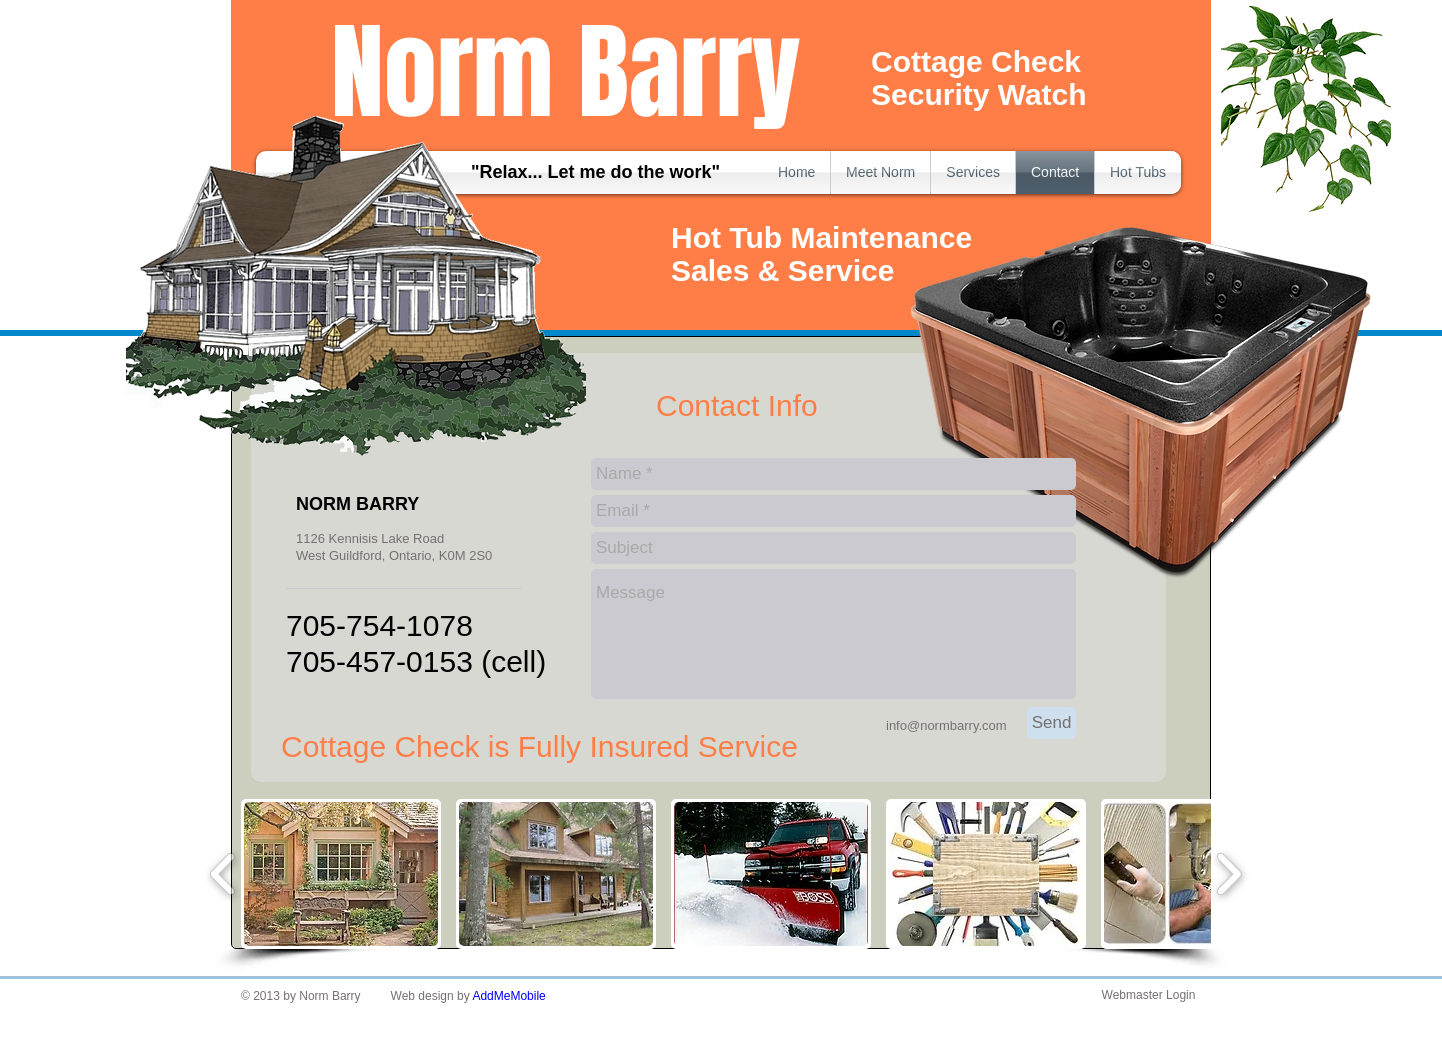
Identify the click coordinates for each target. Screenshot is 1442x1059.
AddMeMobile (508, 996)
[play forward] (1228, 874)
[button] (341, 874)
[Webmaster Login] (1148, 996)
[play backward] (223, 874)
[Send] (1051, 723)
